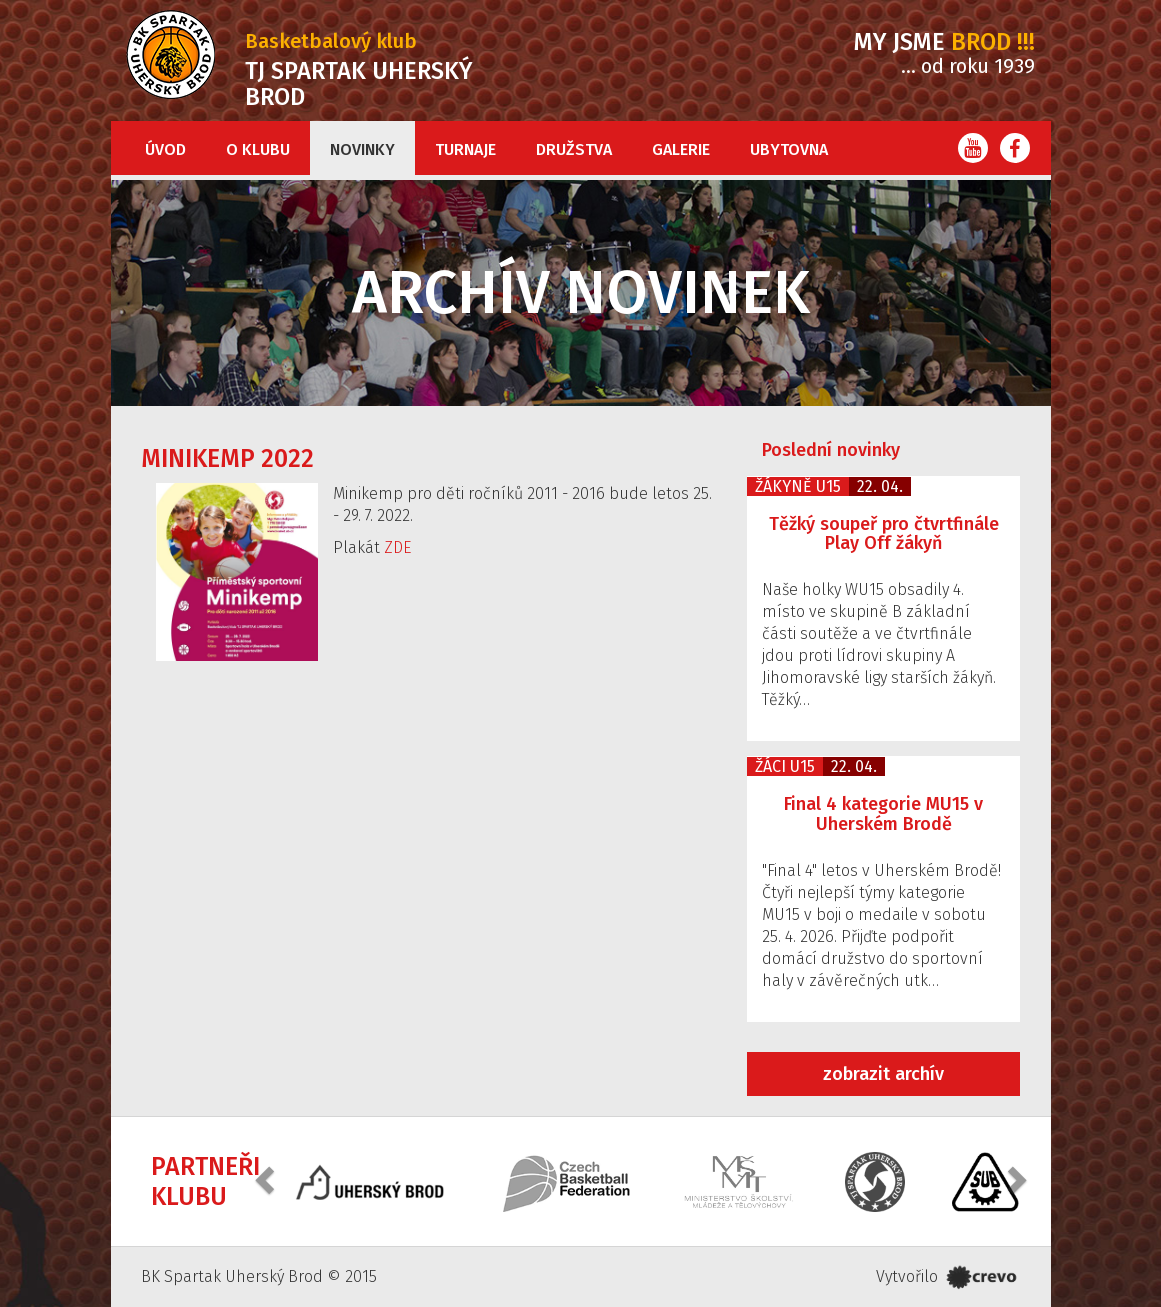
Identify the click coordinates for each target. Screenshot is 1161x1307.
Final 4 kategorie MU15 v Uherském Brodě (883, 814)
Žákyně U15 (798, 486)
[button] (267, 1179)
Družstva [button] (574, 149)
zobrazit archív (883, 1074)
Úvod (165, 149)
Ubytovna (789, 149)
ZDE (397, 547)
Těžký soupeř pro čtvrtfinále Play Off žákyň (884, 534)
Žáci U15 (785, 766)
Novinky (362, 149)
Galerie (681, 149)
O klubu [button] (258, 149)
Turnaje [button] (465, 149)
